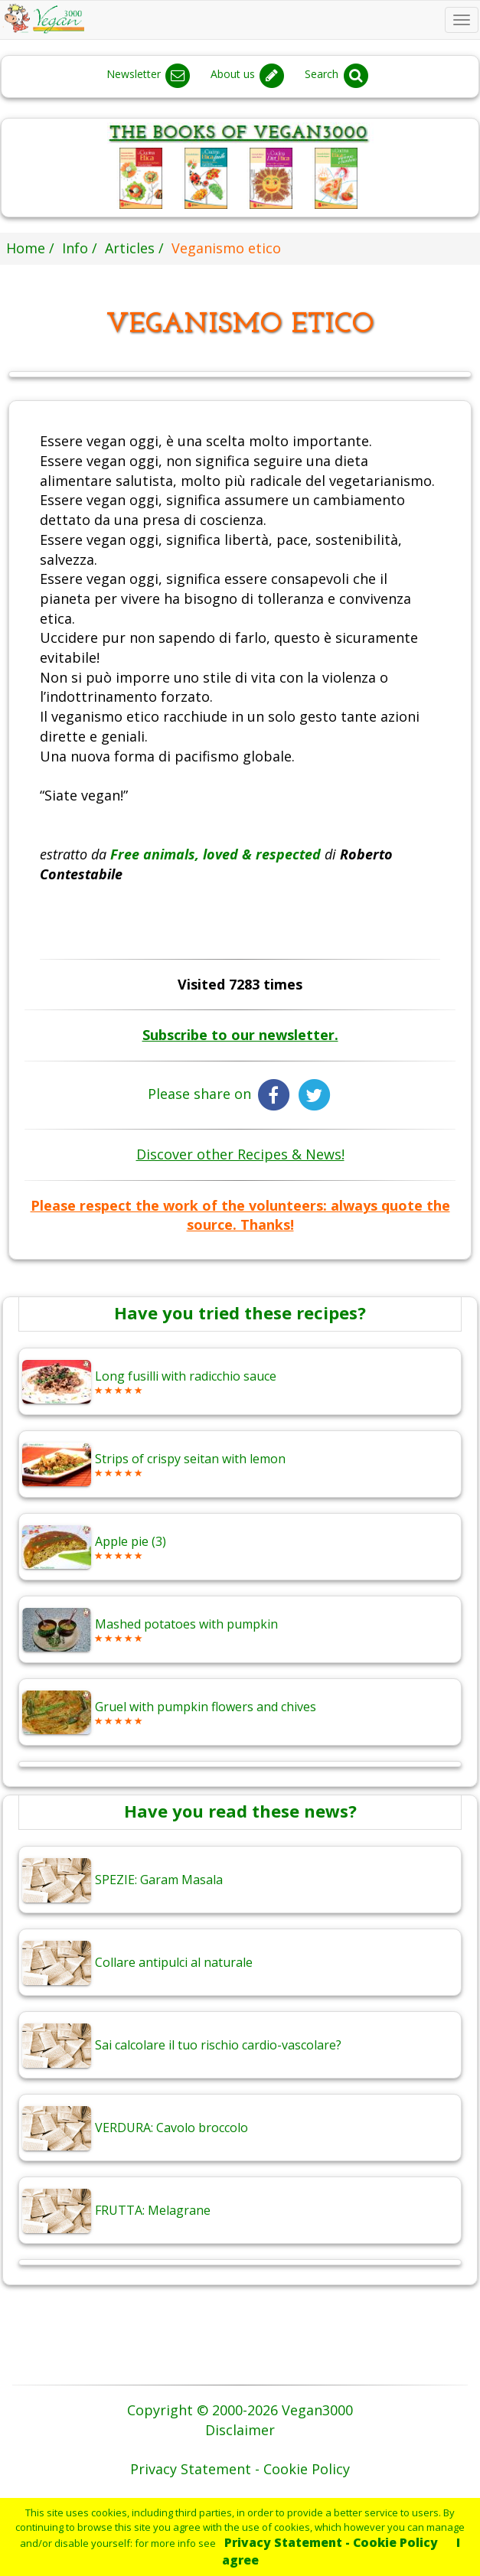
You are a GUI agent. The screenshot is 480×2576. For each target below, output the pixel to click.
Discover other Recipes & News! (240, 1154)
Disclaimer (240, 2430)
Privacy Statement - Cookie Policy (331, 2542)
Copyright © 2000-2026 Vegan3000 (240, 2410)
